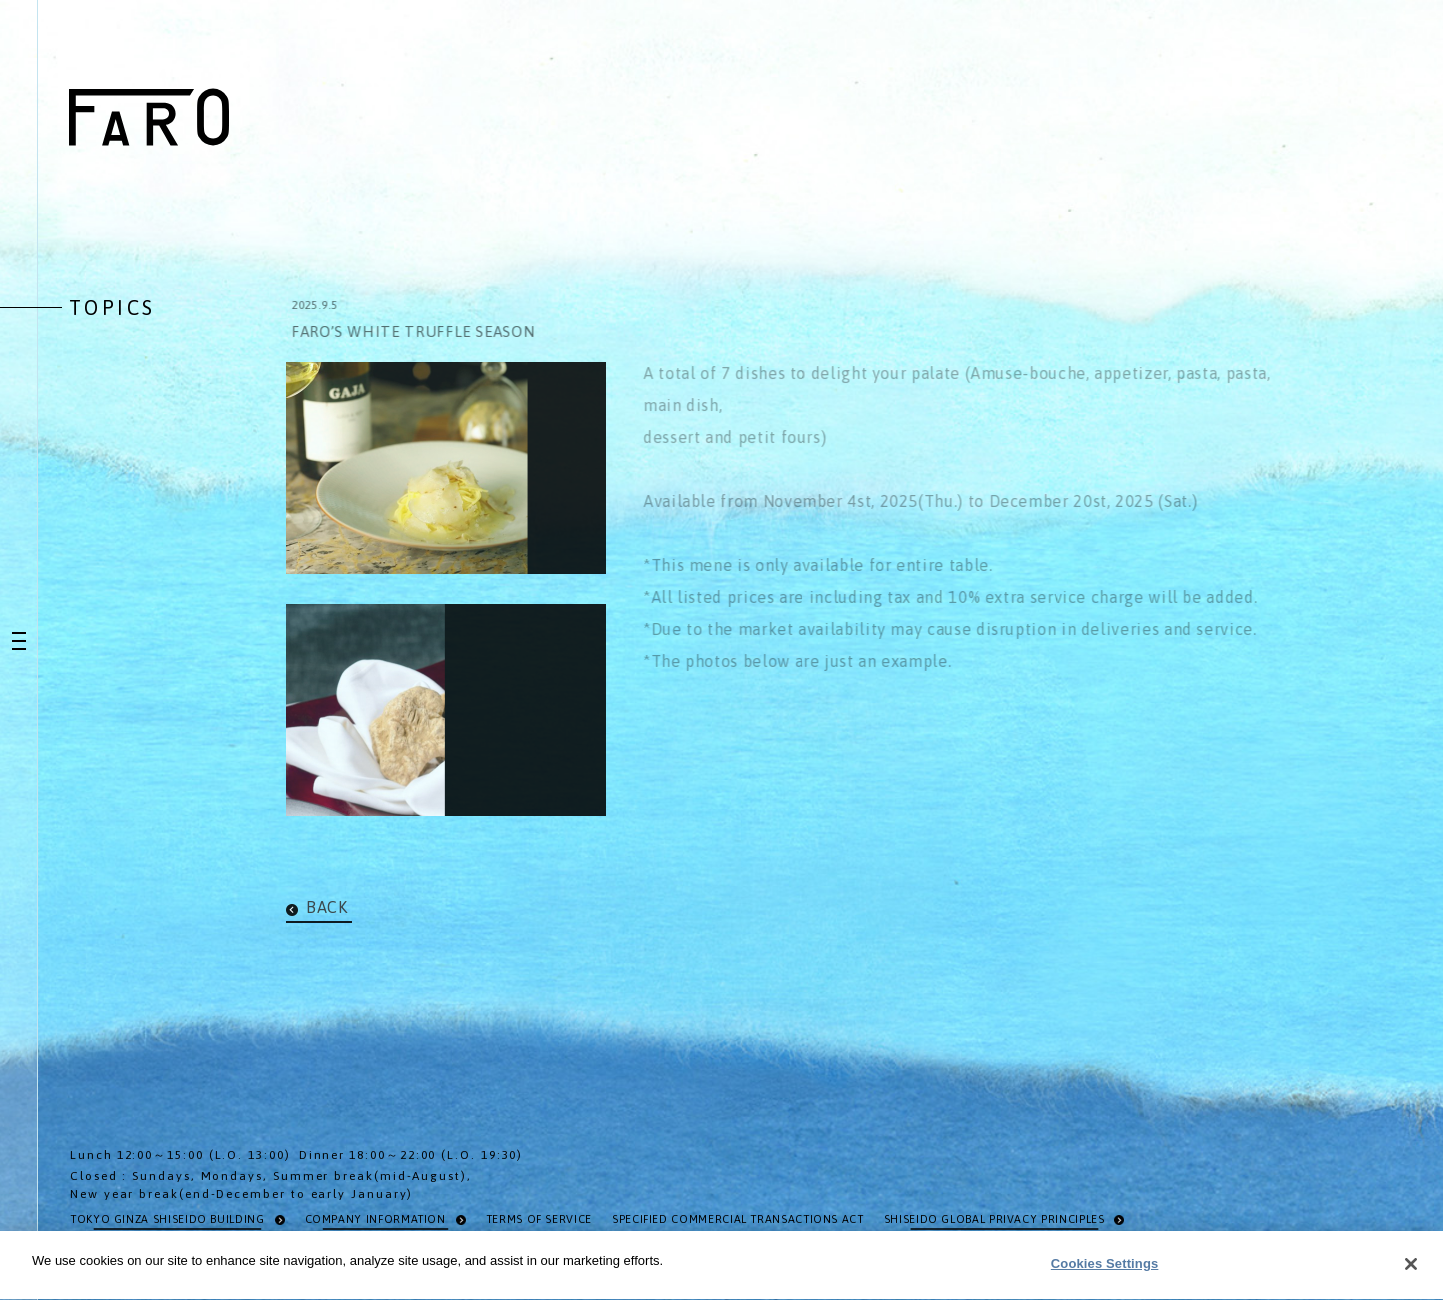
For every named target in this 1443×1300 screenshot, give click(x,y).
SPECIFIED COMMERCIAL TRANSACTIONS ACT (738, 1219)
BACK (327, 907)
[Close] (1411, 1266)
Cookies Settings (1105, 1266)
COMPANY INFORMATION (375, 1219)
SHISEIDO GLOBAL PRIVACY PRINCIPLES (994, 1219)
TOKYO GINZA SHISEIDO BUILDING (167, 1219)
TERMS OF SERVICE (539, 1219)
